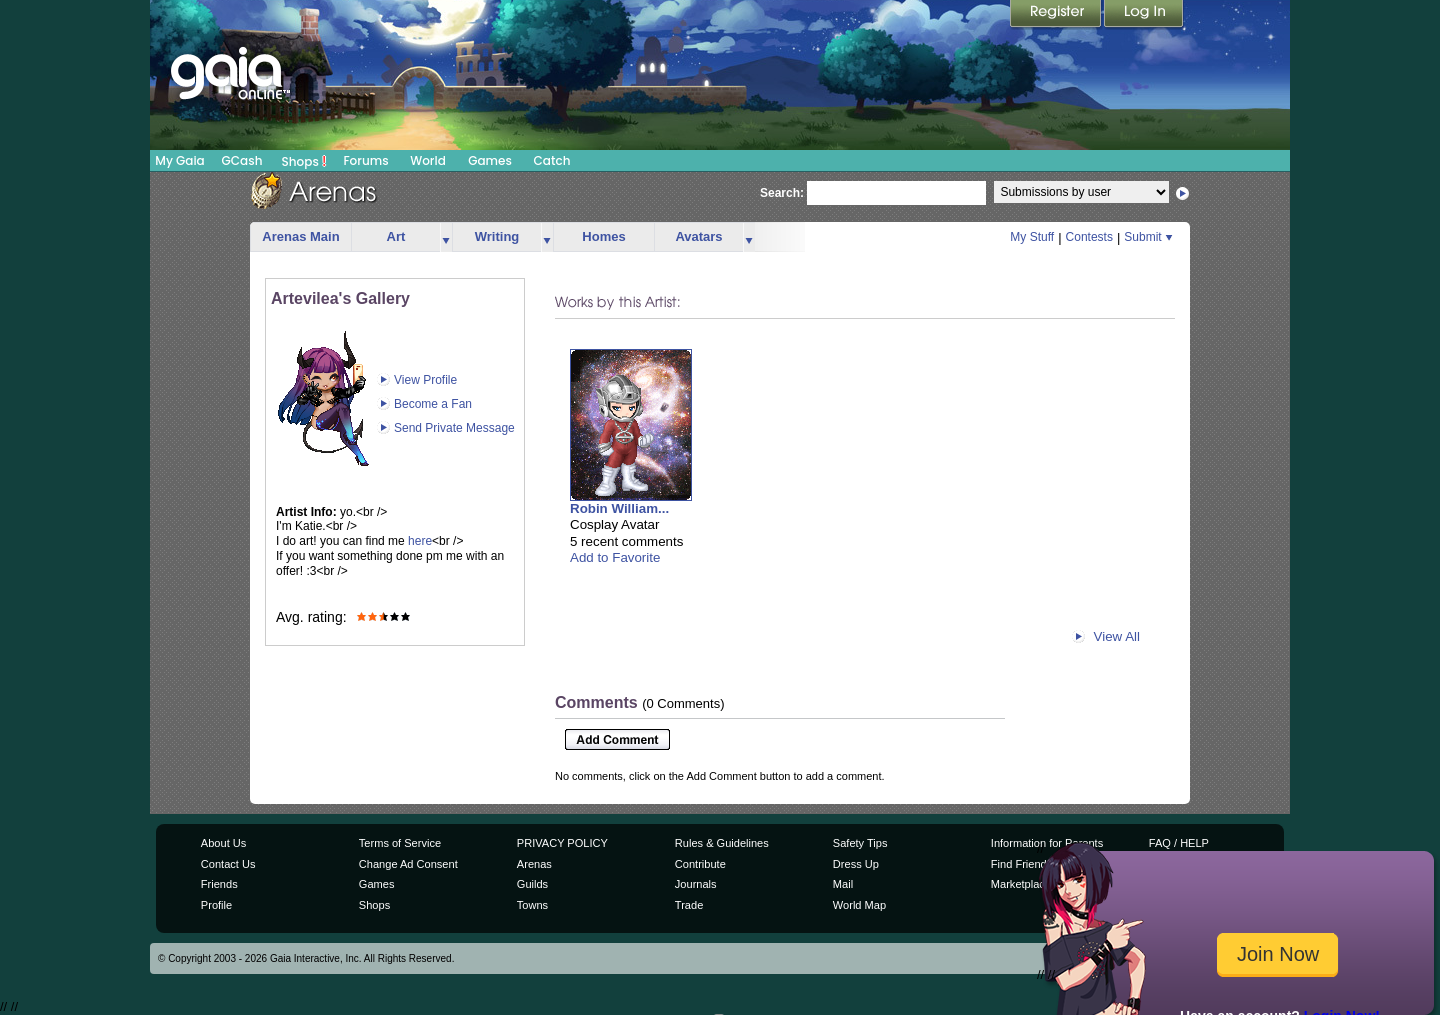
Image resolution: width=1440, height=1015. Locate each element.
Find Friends (1021, 864)
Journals (696, 884)
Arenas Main (300, 236)
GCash (242, 160)
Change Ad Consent (408, 864)
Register (1057, 15)
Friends (219, 884)
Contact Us (228, 864)
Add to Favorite (615, 557)
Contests (1089, 237)
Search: (782, 193)
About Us (223, 843)
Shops (304, 161)
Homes (603, 236)
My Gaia (179, 160)
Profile (216, 905)
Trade (689, 905)
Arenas (534, 864)
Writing (497, 236)
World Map (859, 905)
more (446, 237)
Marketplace (1021, 884)
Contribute (700, 864)
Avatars (698, 236)
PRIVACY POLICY (562, 843)
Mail (843, 884)
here (420, 541)
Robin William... (619, 508)
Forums (365, 160)
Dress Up (856, 864)
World (428, 160)
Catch (552, 160)
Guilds (532, 884)
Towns (532, 905)
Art (396, 236)
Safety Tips (860, 843)
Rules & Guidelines (722, 843)
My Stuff (1032, 237)
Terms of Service (400, 843)
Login (1144, 15)
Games (490, 160)
